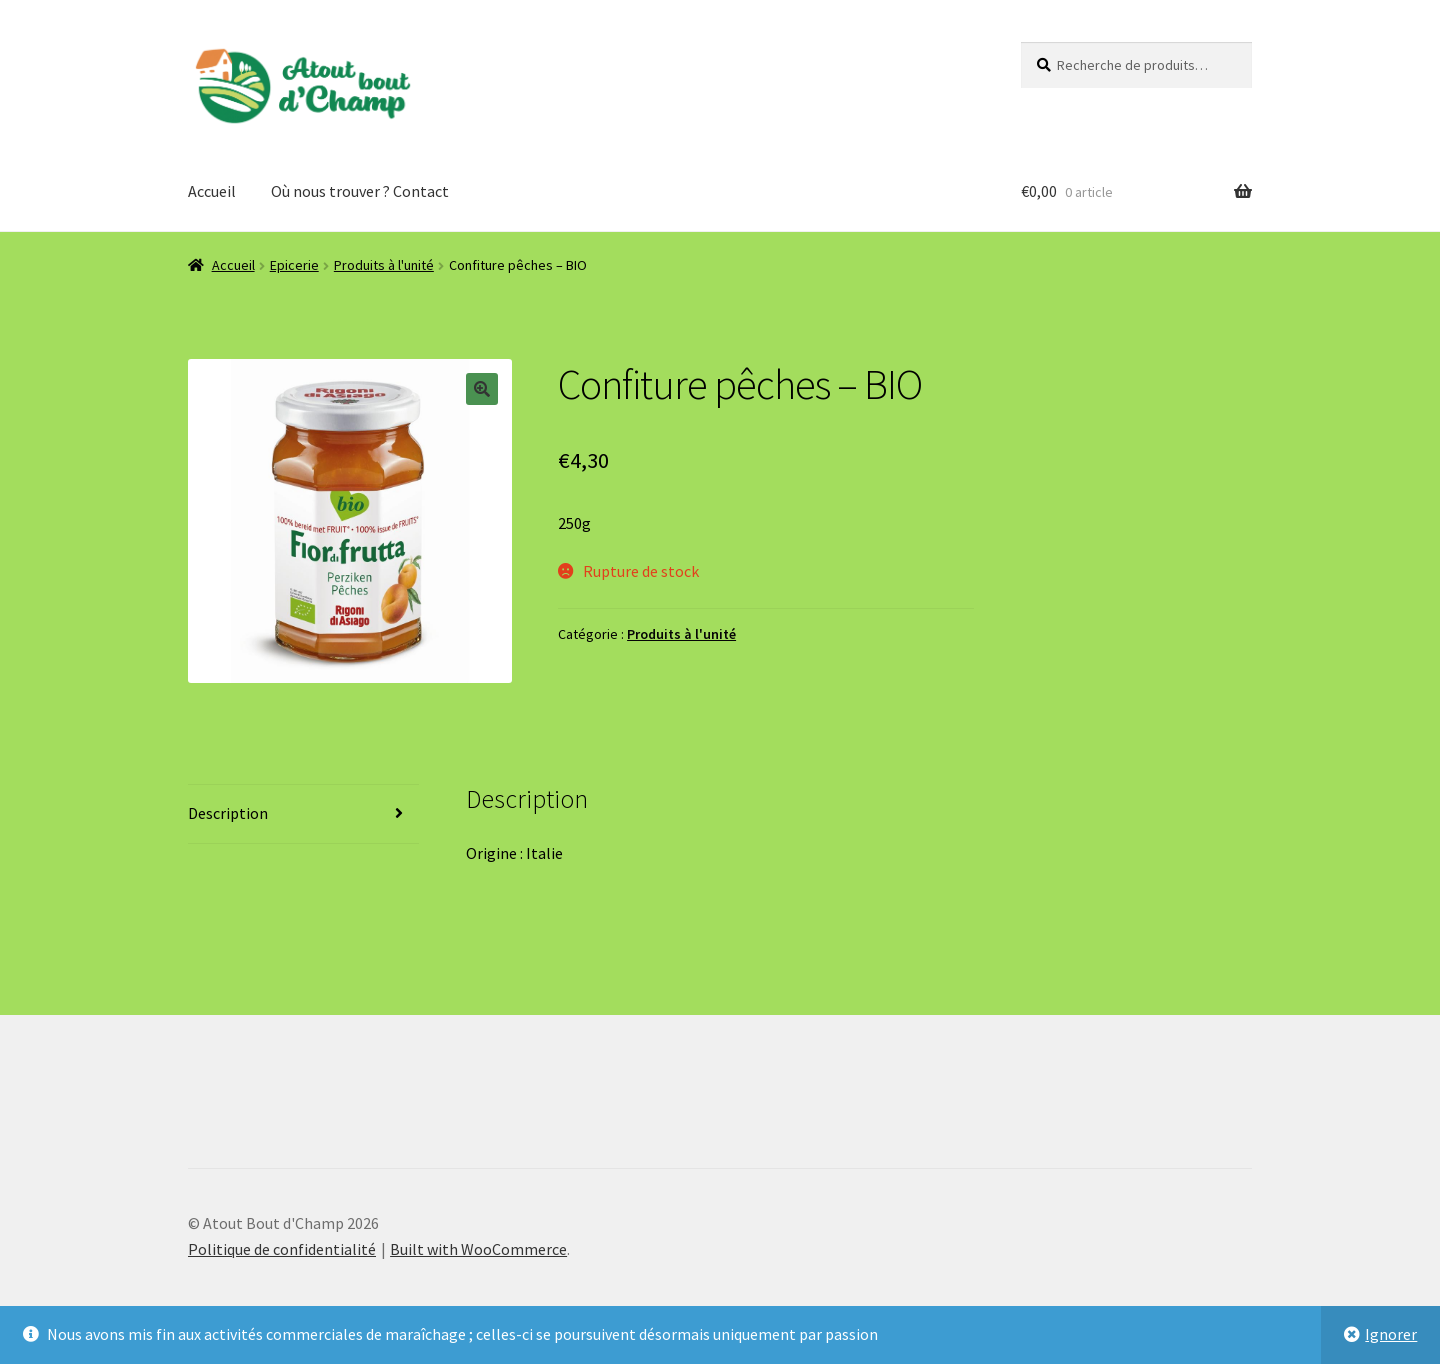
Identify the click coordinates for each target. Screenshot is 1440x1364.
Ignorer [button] (1391, 1334)
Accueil (212, 191)
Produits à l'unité (384, 265)
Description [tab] (228, 813)
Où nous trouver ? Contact (360, 191)
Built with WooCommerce (478, 1249)
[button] (482, 389)
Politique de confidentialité (282, 1249)
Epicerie (294, 265)
